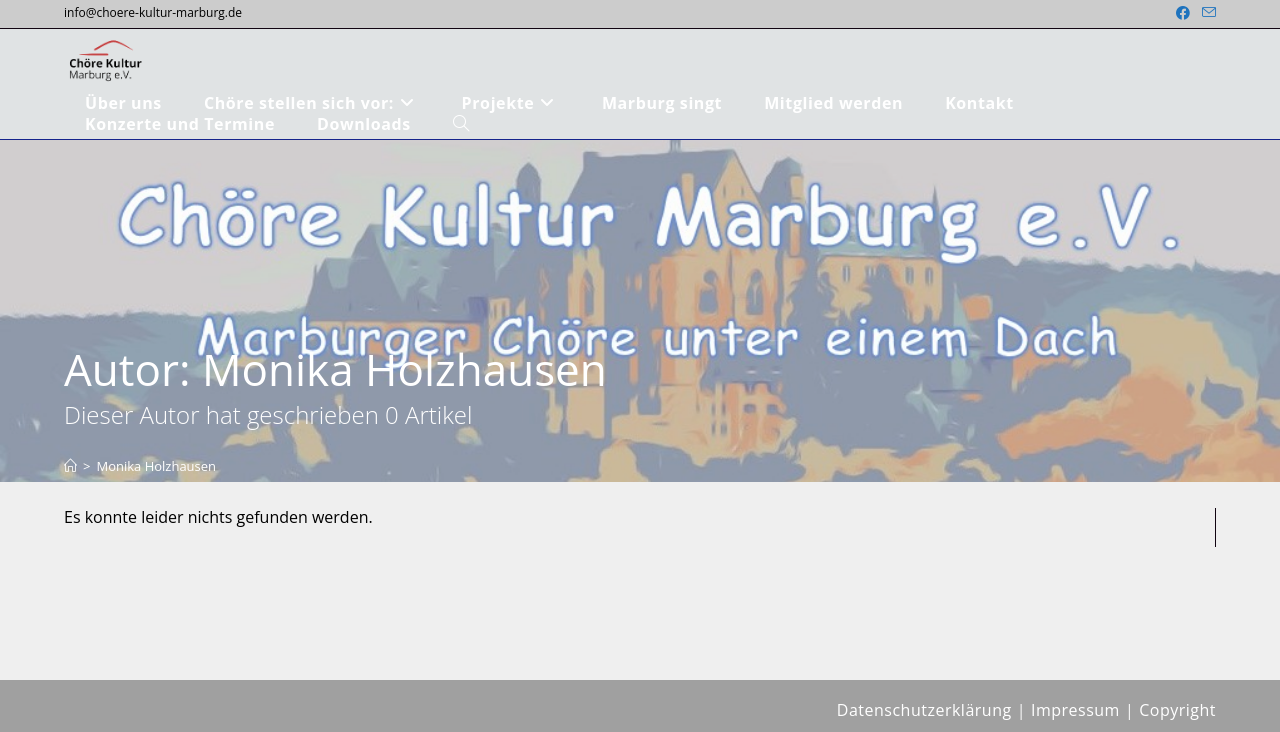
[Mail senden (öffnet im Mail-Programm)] (1206, 13)
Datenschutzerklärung (924, 710)
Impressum (1075, 710)
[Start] (70, 466)
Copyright (1177, 710)
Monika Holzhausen (156, 466)
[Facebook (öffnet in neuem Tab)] (1183, 13)
